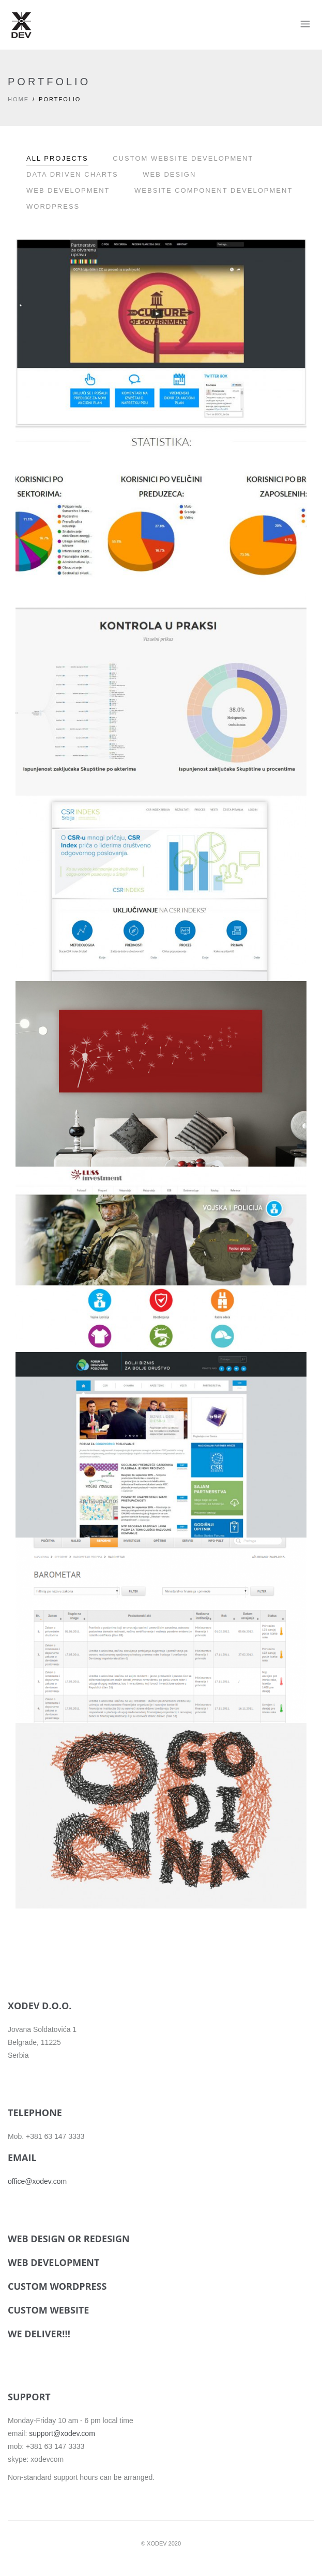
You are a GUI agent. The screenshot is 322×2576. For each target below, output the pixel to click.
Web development (68, 190)
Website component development (213, 190)
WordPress (53, 206)
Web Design (169, 174)
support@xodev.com (62, 2433)
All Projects (57, 158)
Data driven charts (72, 174)
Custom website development (183, 158)
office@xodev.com (37, 2181)
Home (18, 99)
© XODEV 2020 (161, 2543)
